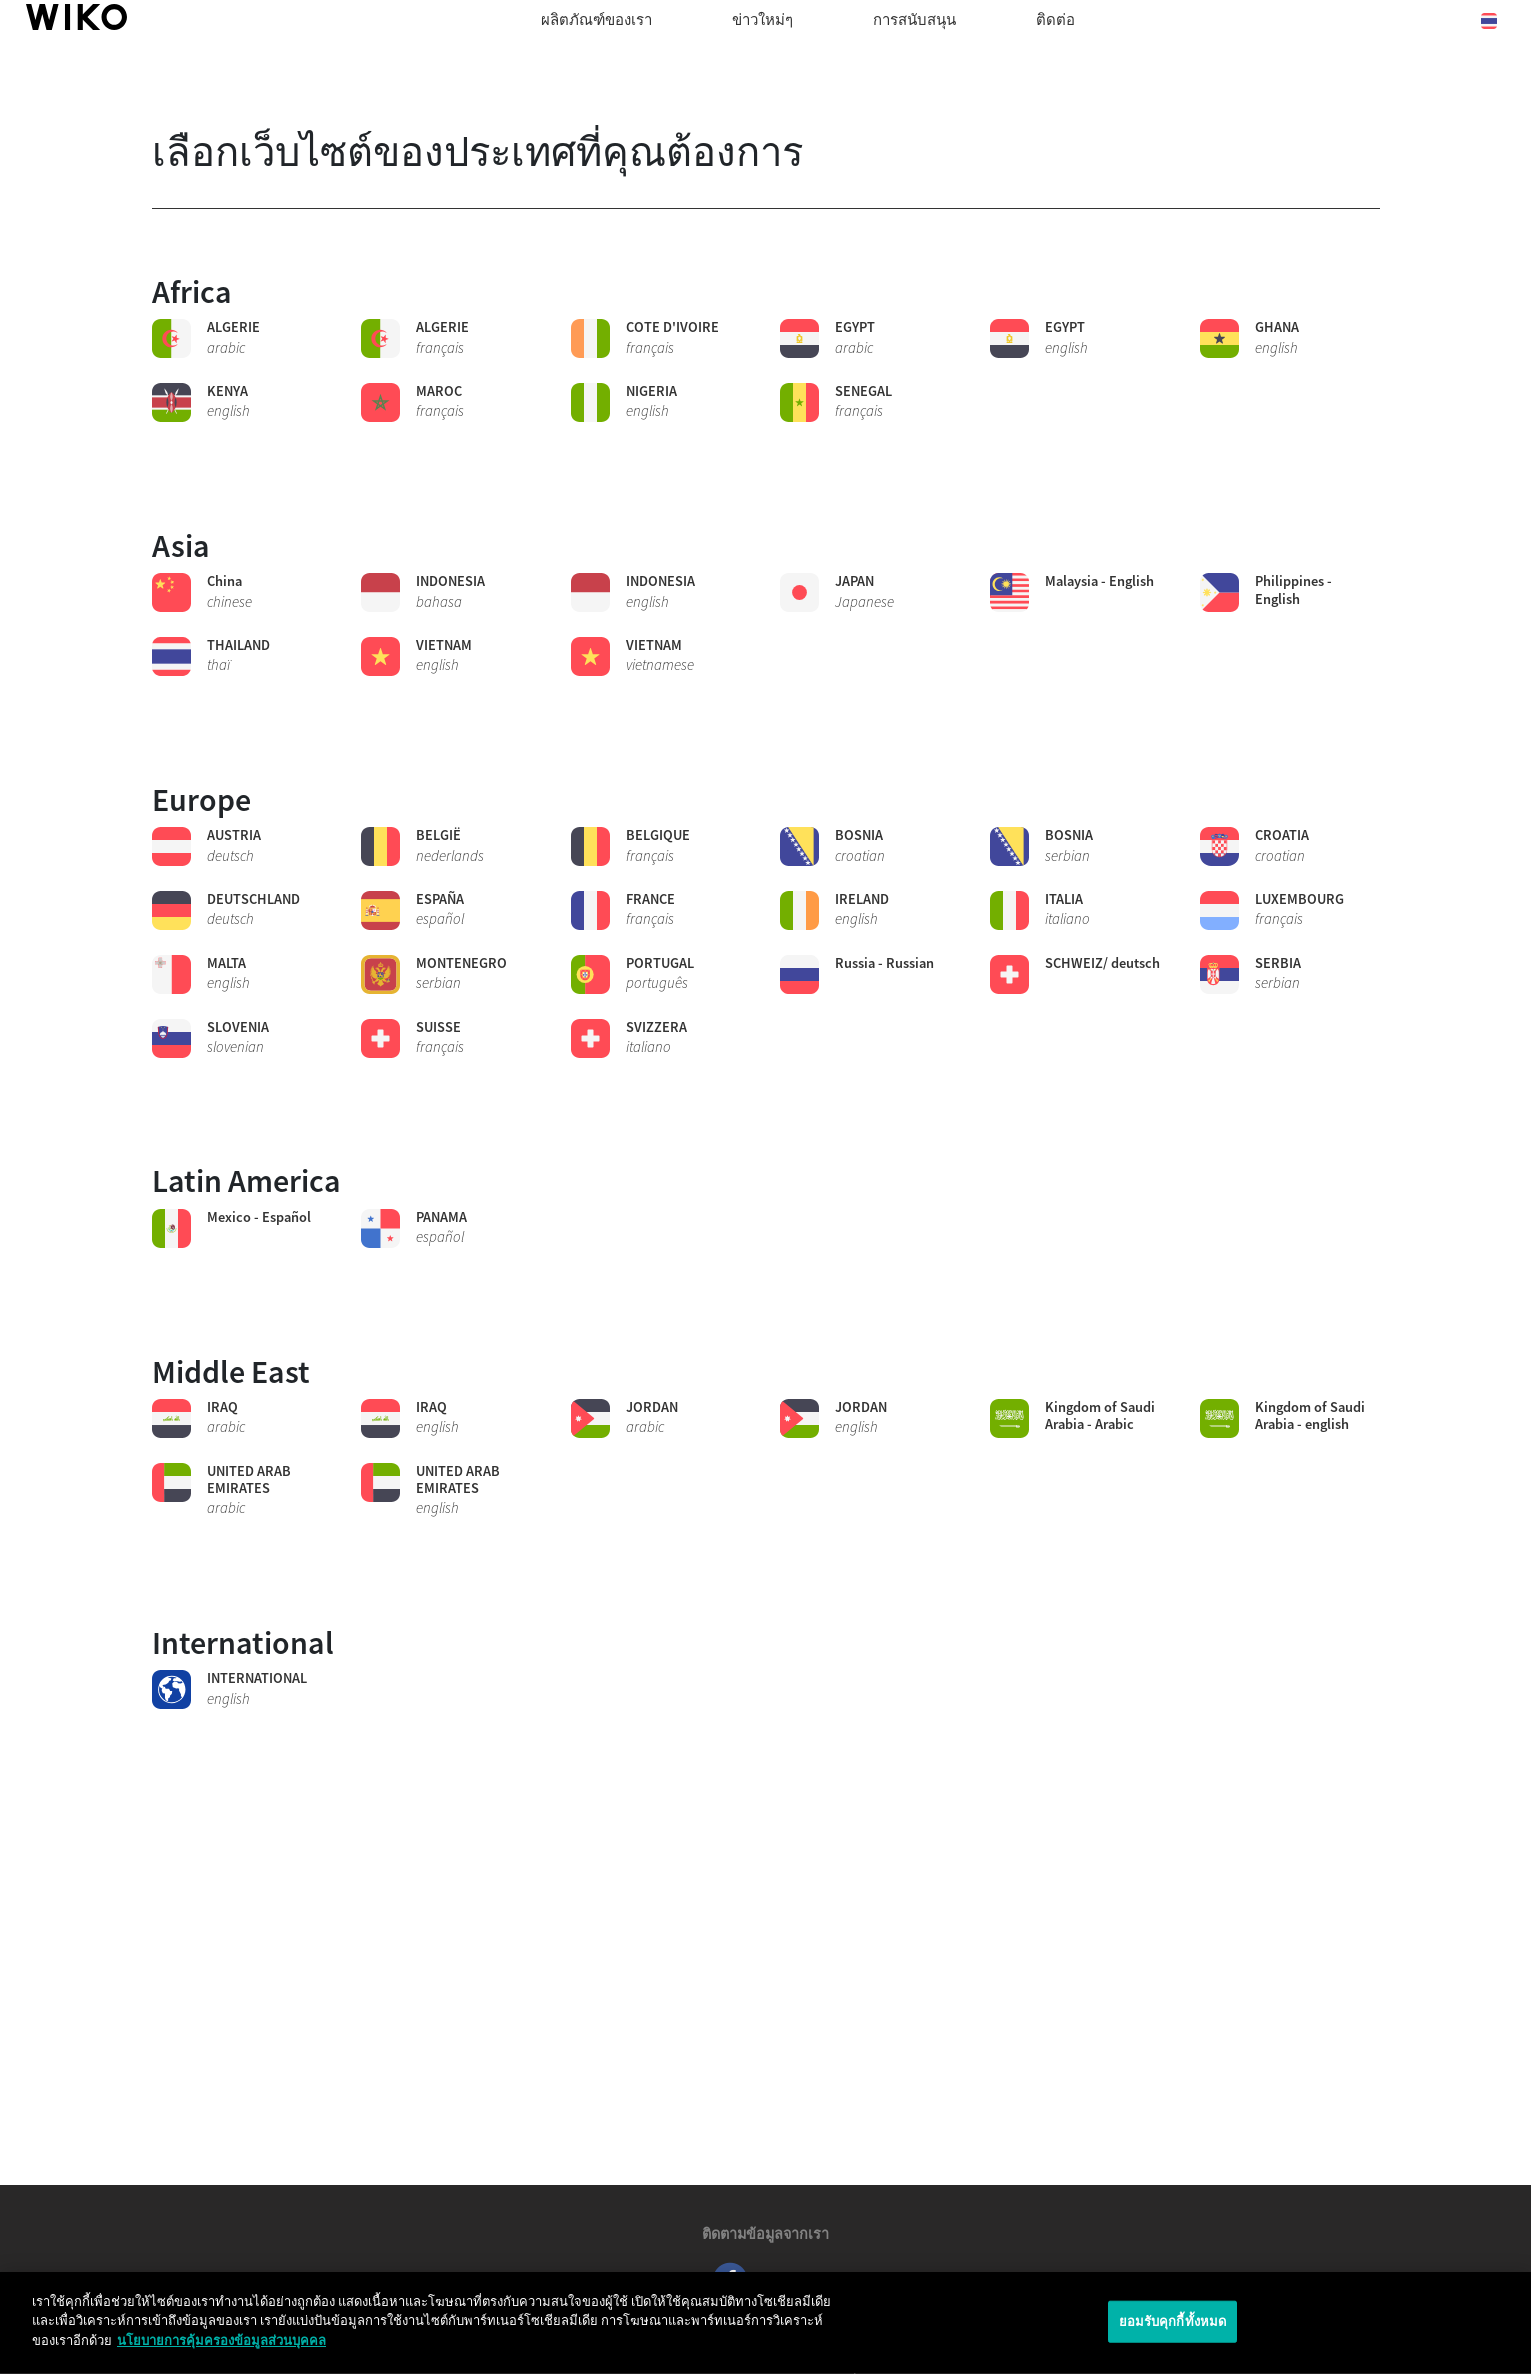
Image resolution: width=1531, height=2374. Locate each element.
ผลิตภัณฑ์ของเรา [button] (596, 19)
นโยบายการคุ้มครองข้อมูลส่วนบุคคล (221, 2355)
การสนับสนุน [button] (914, 19)
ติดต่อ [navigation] (1055, 19)
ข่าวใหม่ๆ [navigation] (762, 19)
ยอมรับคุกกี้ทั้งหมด (1173, 2335)
